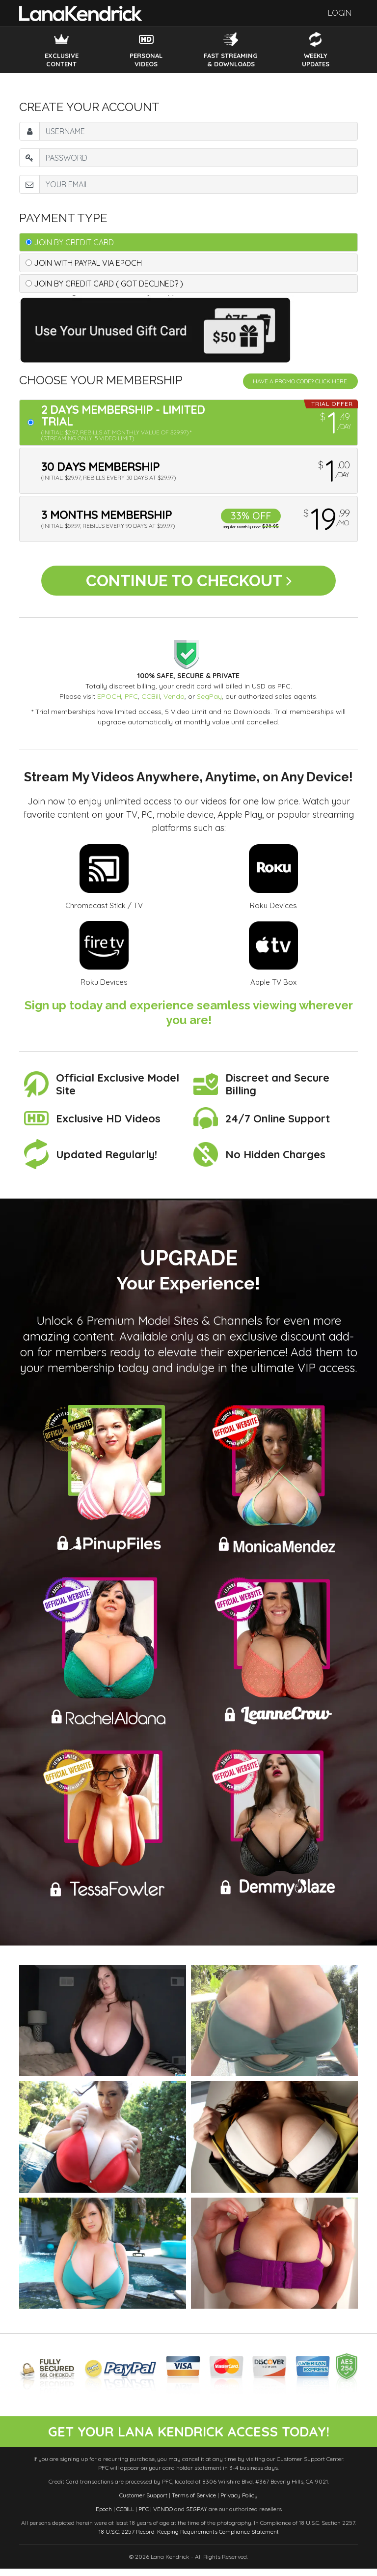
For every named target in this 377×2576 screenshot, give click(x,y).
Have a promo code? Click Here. (300, 381)
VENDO (163, 2516)
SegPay (209, 702)
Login (339, 13)
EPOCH (109, 702)
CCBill (150, 702)
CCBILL (125, 2516)
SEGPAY (196, 2516)
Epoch (104, 2516)
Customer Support (143, 2502)
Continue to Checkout (189, 583)
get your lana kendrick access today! (188, 2438)
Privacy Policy (239, 2502)
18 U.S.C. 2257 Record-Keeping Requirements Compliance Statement (189, 2539)
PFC (131, 702)
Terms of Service (194, 2502)
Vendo (174, 702)
